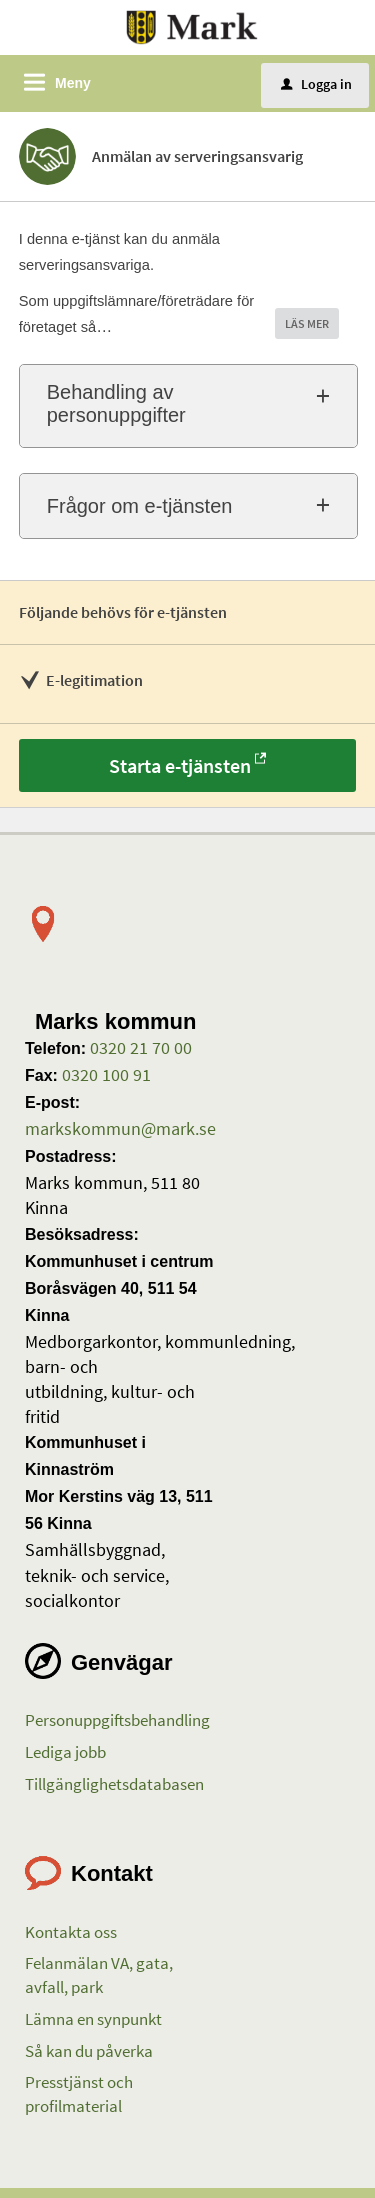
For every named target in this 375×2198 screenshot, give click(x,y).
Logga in (316, 84)
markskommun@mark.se (120, 1128)
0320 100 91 (104, 1074)
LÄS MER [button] (307, 323)
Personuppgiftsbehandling (117, 1720)
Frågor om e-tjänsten (140, 506)
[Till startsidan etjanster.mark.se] (192, 26)
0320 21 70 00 (139, 1047)
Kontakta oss (71, 1932)
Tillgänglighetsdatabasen (114, 1784)
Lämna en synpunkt (93, 2019)
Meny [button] (73, 83)
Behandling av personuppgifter (116, 403)
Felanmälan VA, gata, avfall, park (99, 1975)
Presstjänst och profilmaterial (79, 2094)
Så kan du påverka (89, 2051)
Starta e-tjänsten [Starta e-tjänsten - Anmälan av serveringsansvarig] (180, 765)
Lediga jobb (65, 1752)
